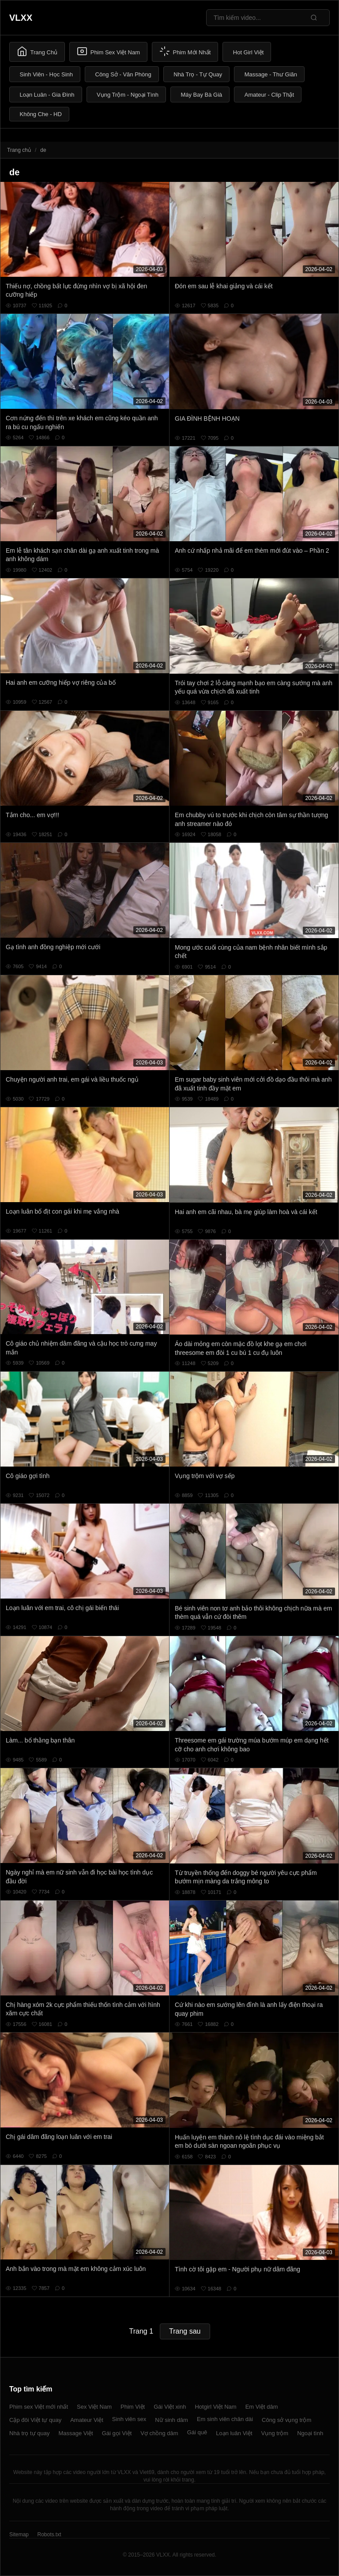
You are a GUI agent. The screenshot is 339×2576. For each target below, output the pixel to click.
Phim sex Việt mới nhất (38, 2406)
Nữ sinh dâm (171, 2420)
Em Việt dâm (261, 2406)
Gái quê (197, 2432)
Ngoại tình (310, 2433)
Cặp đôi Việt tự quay (35, 2420)
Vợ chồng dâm (159, 2433)
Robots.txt (49, 2534)
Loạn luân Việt (234, 2433)
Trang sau (184, 2331)
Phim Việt (133, 2406)
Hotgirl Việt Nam (215, 2406)
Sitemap (19, 2534)
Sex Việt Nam (94, 2406)
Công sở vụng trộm (286, 2420)
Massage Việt (75, 2433)
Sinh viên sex (129, 2419)
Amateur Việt (86, 2420)
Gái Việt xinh (170, 2406)
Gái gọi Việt (117, 2433)
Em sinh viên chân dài (225, 2419)
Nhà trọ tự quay (29, 2433)
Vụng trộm (275, 2433)
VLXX (20, 18)
